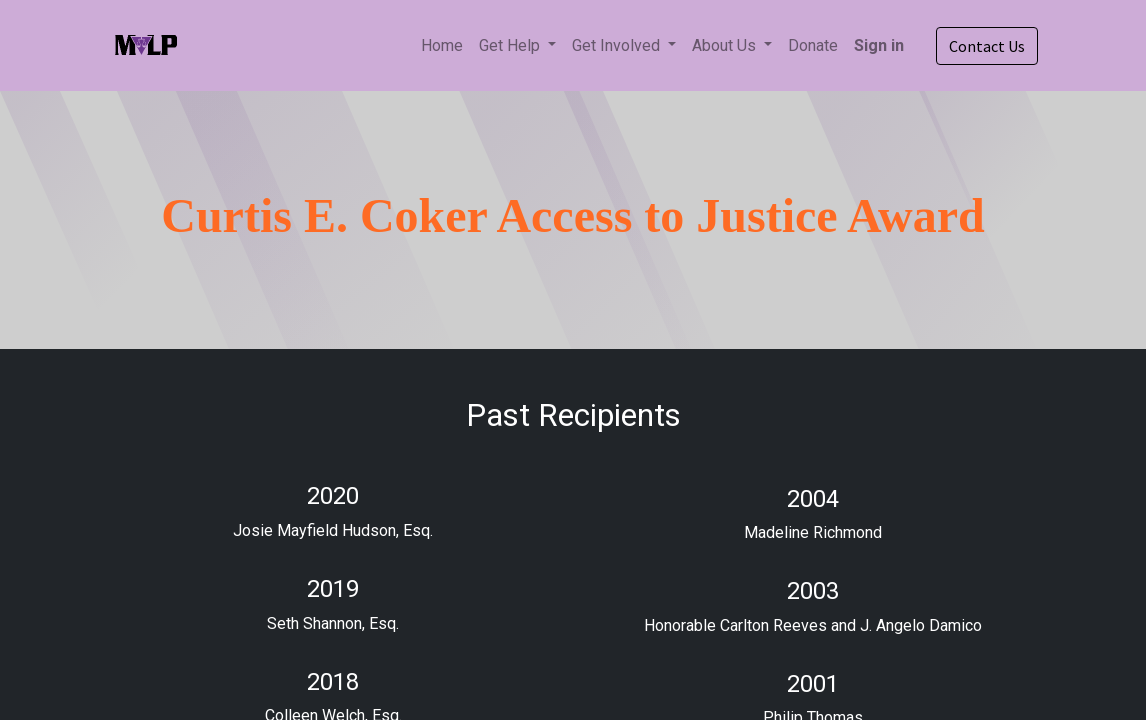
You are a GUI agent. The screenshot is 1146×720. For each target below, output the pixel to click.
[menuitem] (442, 46)
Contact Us (987, 46)
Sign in (879, 45)
